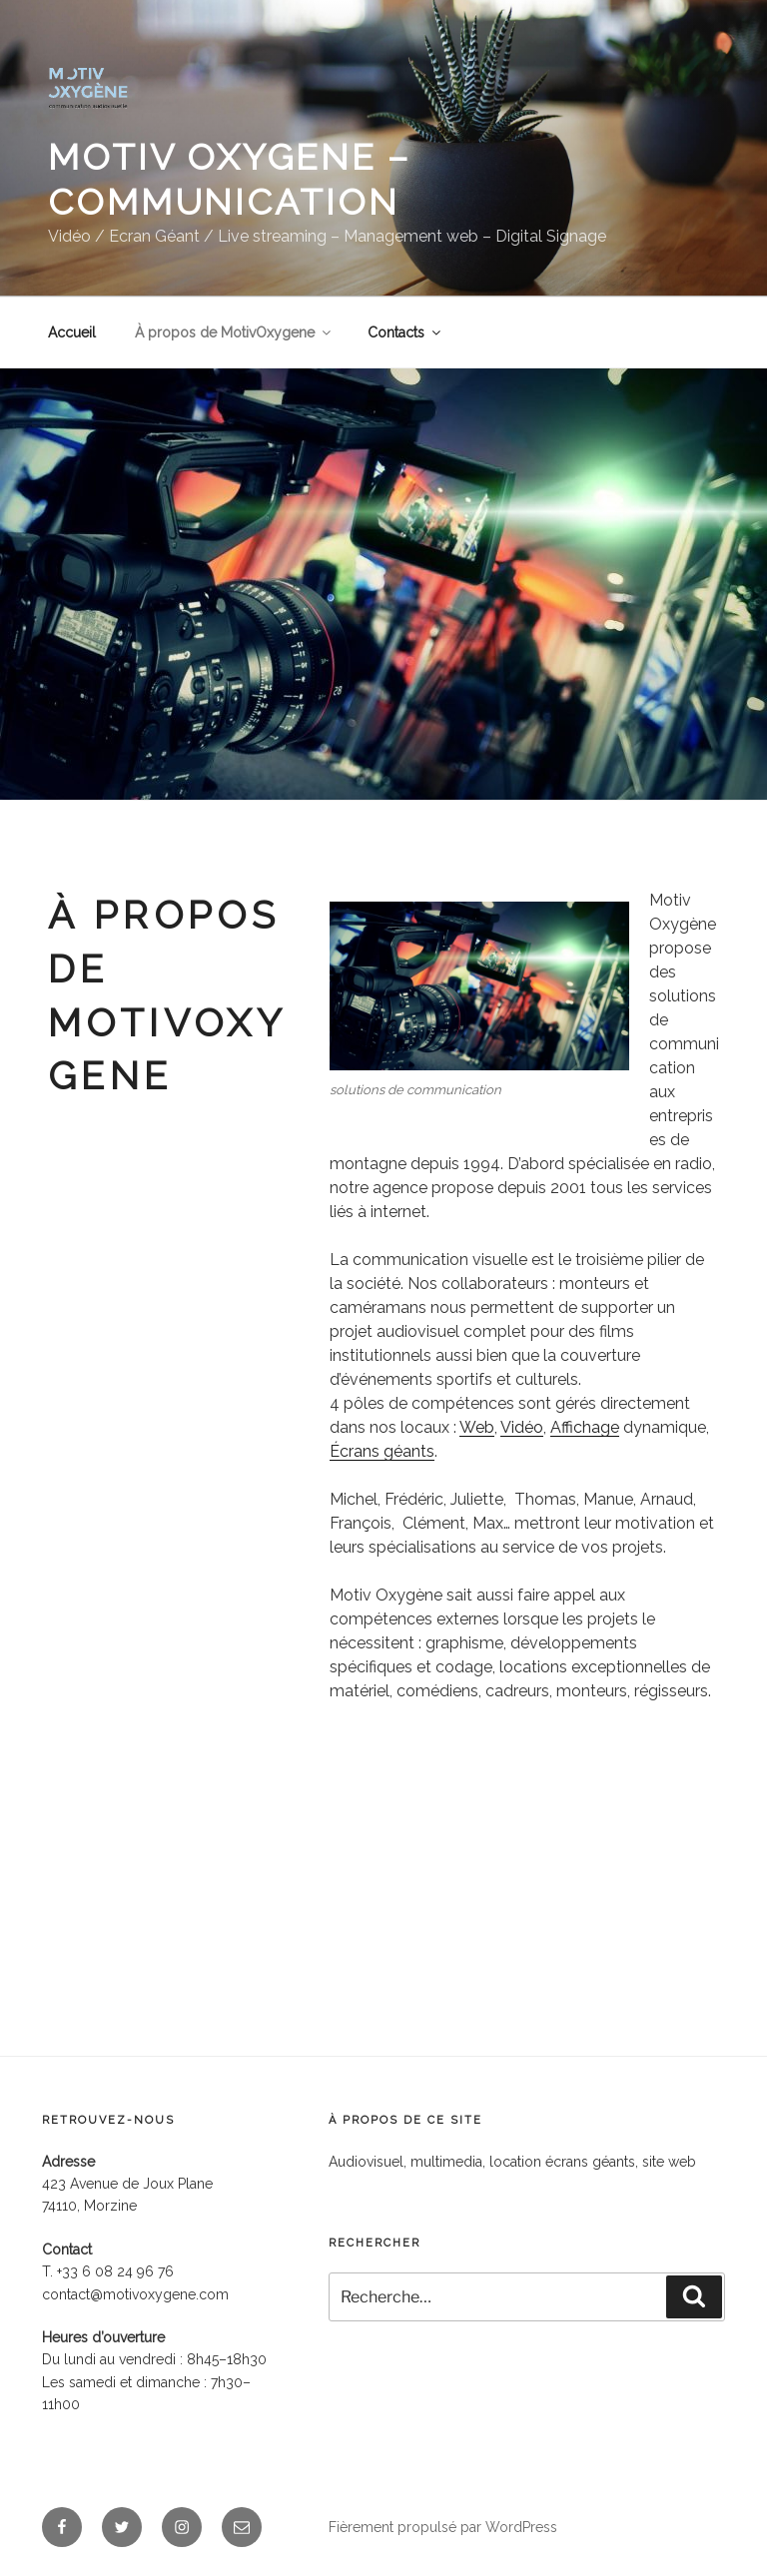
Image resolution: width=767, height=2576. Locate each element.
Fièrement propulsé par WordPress (443, 2527)
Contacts (405, 332)
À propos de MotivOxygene (234, 332)
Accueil (72, 332)
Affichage (584, 1427)
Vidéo (521, 1427)
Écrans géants (382, 1451)
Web (476, 1427)
